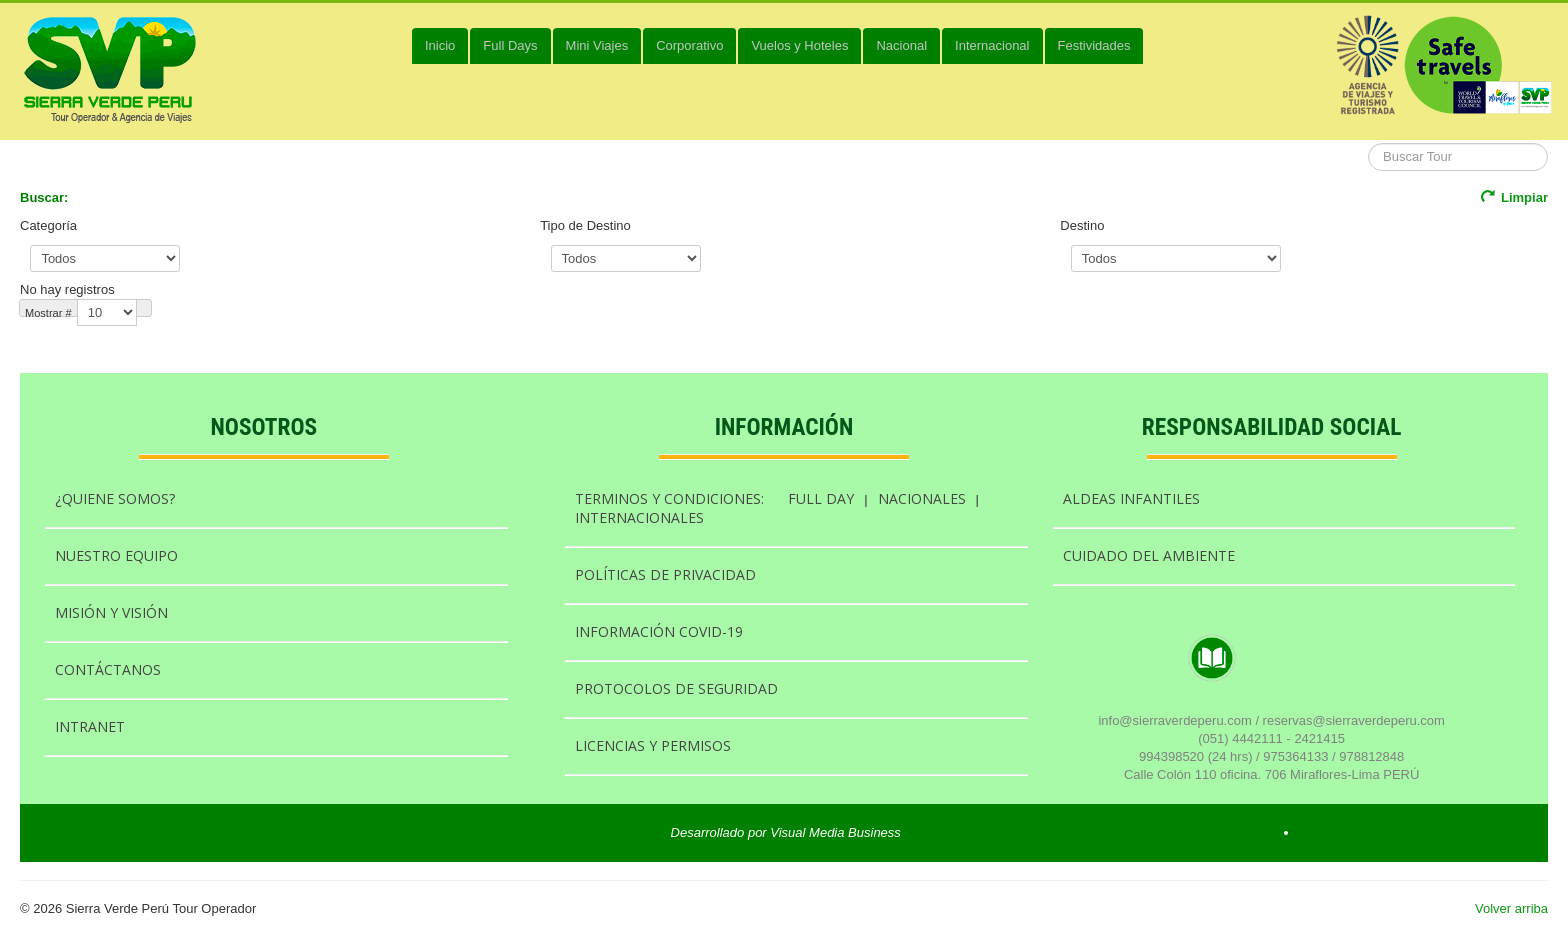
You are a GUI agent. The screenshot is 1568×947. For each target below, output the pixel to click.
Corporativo (689, 45)
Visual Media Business (835, 832)
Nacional (901, 45)
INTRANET (90, 726)
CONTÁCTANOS (108, 669)
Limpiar (1514, 197)
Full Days (510, 45)
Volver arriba (1511, 908)
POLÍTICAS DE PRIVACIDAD (665, 574)
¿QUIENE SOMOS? (115, 498)
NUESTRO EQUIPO (116, 555)
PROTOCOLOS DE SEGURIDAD (676, 688)
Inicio (440, 45)
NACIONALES (922, 498)
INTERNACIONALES (639, 517)
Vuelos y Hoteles (799, 45)
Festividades (1094, 45)
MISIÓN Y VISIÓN (111, 612)
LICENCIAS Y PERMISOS (653, 745)
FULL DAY (821, 498)
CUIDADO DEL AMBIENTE (1149, 555)
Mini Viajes (597, 45)
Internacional (992, 45)
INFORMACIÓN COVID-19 (659, 631)
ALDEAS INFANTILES (1131, 498)
